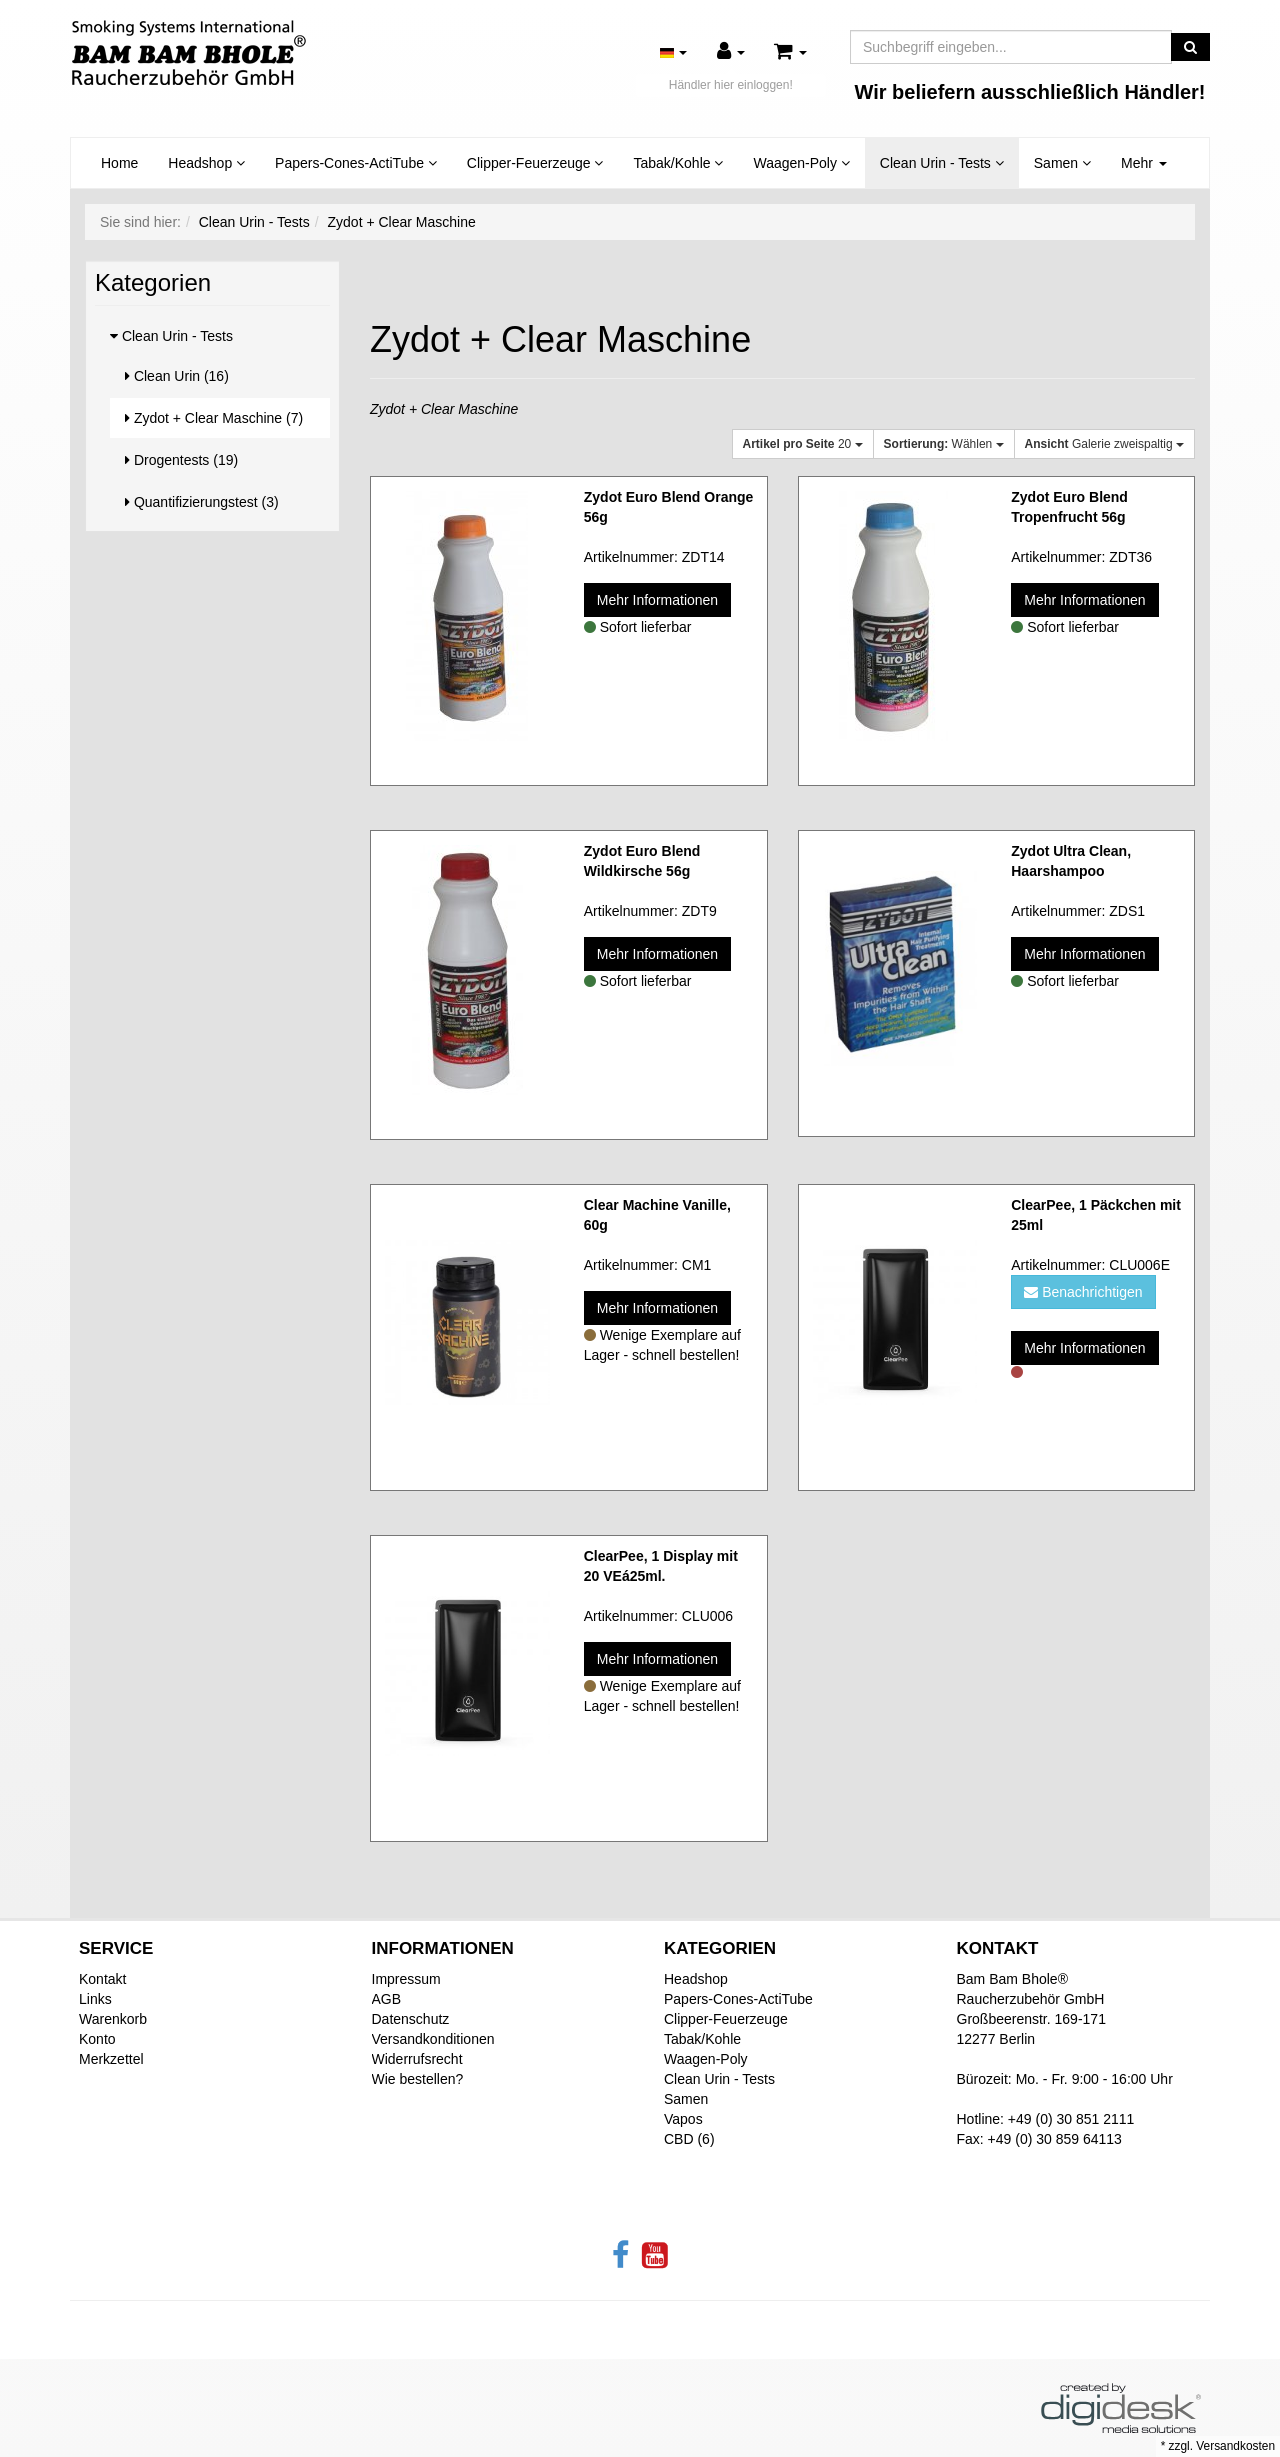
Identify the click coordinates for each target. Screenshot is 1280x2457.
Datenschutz (411, 2019)
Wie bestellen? (418, 2079)
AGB (387, 1999)
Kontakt (102, 1979)
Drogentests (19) (181, 460)
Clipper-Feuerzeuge (535, 163)
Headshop (206, 163)
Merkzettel (111, 2059)
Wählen (944, 444)
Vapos (683, 2119)
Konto (97, 2039)
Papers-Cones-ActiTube (356, 163)
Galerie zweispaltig (1104, 444)
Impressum (406, 1979)
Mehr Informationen (657, 600)
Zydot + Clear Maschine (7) (214, 418)
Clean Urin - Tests (942, 163)
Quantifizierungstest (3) (202, 502)
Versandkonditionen (433, 2039)
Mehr (1144, 163)
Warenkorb (113, 2019)
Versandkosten (1235, 2446)
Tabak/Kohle (678, 163)
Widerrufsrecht (417, 2059)
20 (803, 444)
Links (95, 1999)
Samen (1062, 163)
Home (119, 163)
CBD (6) (689, 2139)
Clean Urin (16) (177, 376)
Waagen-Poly (801, 163)
